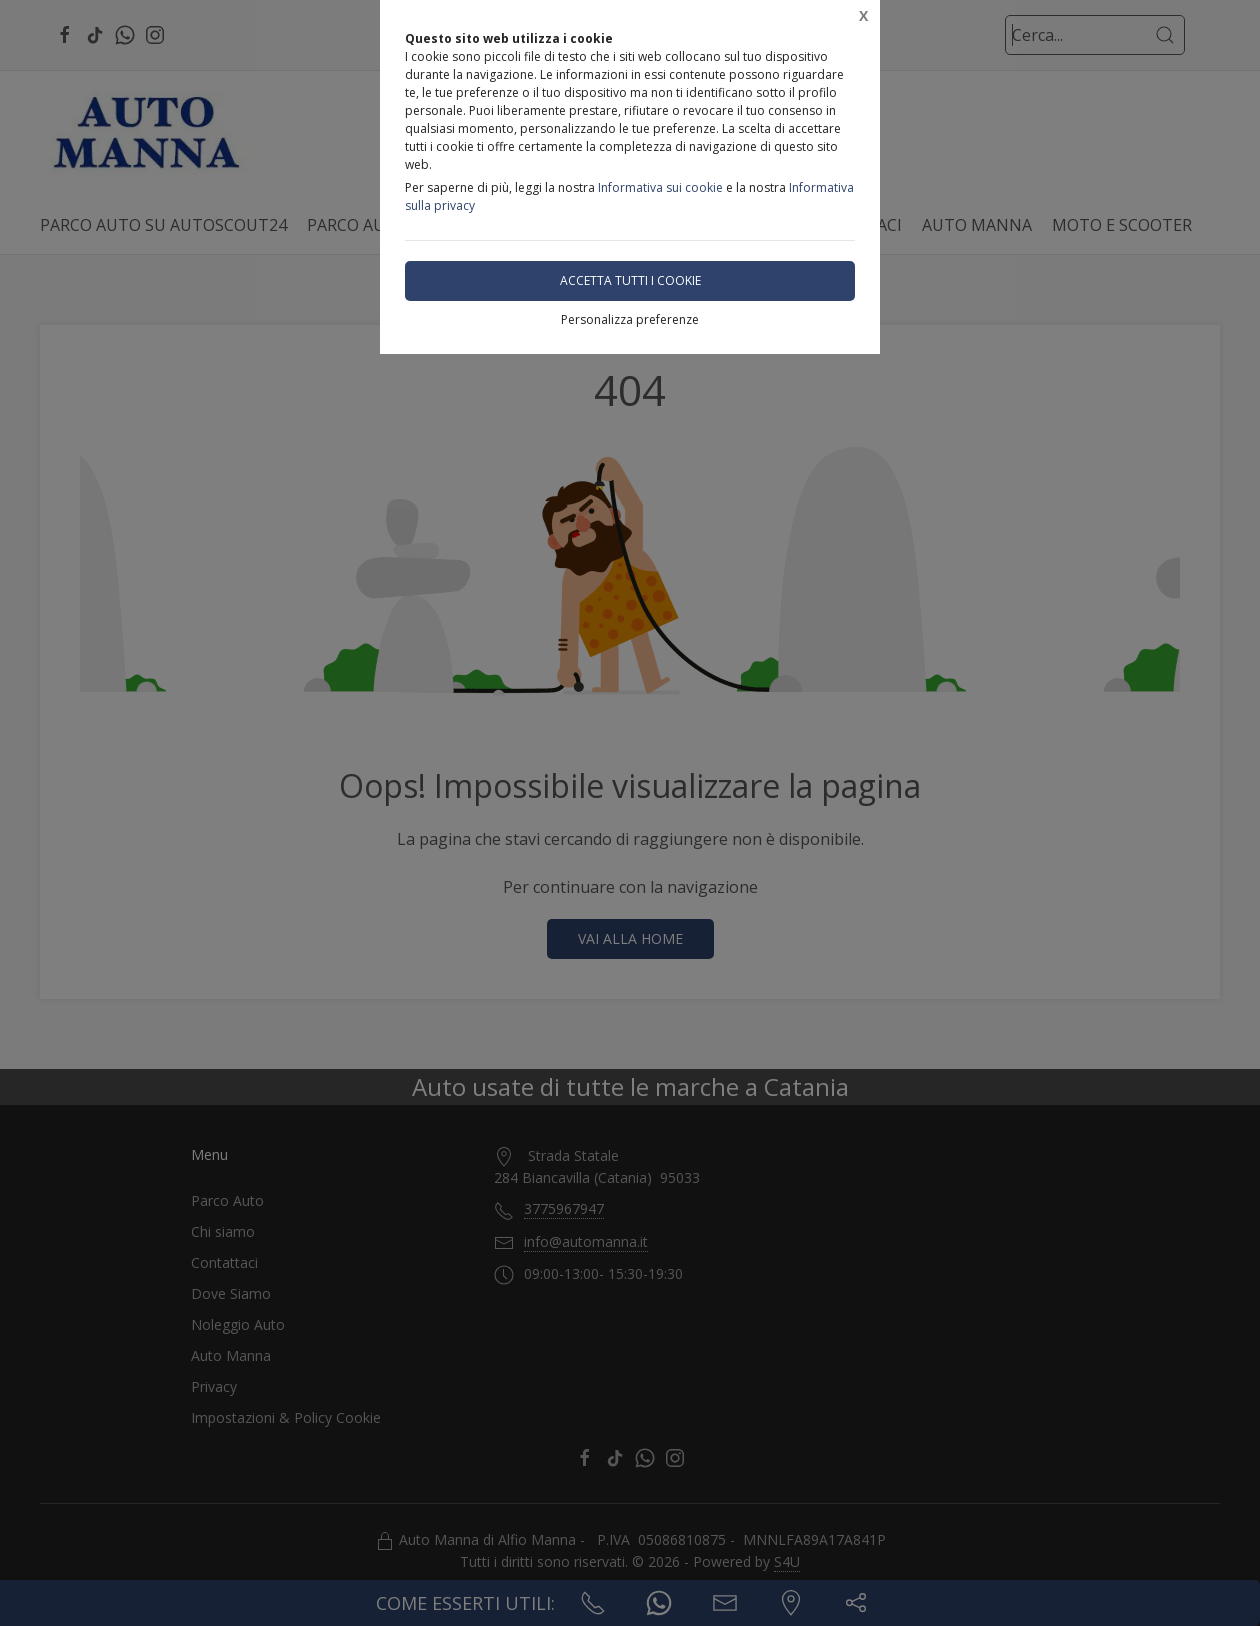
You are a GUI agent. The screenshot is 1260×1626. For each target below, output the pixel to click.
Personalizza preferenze (630, 319)
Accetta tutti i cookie (630, 280)
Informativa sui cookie (660, 187)
